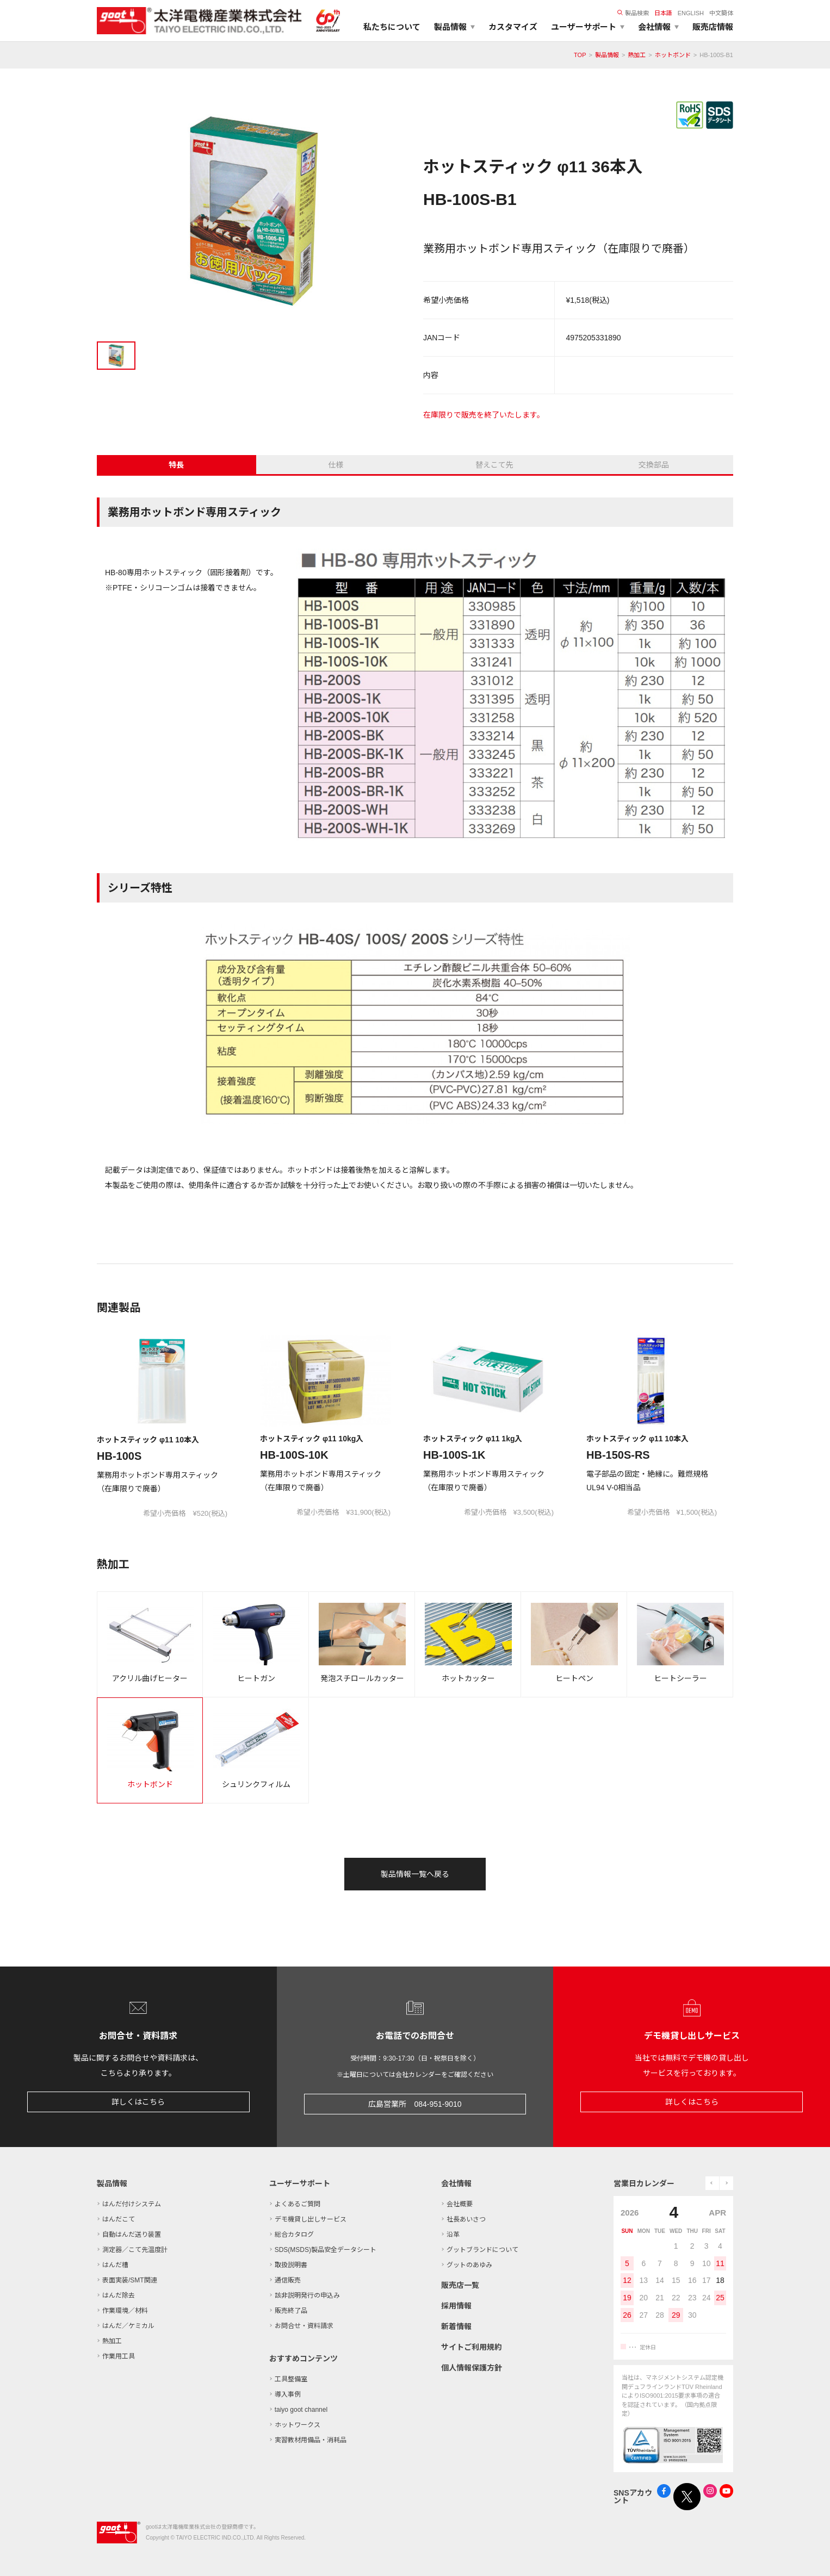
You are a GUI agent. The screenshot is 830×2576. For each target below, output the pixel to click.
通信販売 (288, 2280)
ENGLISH (691, 13)
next (726, 2183)
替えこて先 (494, 465)
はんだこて (118, 2219)
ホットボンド (673, 55)
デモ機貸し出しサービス (310, 2219)
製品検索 (633, 13)
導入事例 (288, 2394)
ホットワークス (297, 2425)
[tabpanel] (252, 213)
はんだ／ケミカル (128, 2326)
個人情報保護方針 (471, 2367)
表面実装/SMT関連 (129, 2280)
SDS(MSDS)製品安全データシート (325, 2250)
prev (712, 2183)
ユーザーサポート (299, 2183)
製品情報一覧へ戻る (415, 1874)
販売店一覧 (460, 2285)
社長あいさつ (466, 2219)
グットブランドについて (482, 2250)
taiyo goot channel (301, 2409)
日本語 (663, 13)
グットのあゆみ (469, 2265)
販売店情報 (712, 27)
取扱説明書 (291, 2265)
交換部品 (654, 465)
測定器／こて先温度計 (135, 2250)
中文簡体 (721, 13)
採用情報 (456, 2305)
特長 (176, 465)
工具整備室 (291, 2379)
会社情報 (456, 2183)
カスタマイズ (512, 27)
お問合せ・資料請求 (304, 2326)
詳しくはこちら (138, 2102)
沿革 (453, 2234)
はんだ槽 (115, 2265)
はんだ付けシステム (131, 2204)
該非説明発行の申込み (307, 2295)
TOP (580, 55)
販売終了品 (291, 2310)
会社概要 (460, 2204)
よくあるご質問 (297, 2204)
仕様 (335, 465)
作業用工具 (118, 2356)
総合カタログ (294, 2234)
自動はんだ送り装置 (131, 2234)
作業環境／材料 (125, 2310)
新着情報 (456, 2326)
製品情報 (607, 55)
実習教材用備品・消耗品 (310, 2440)
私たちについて (391, 27)
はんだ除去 (118, 2295)
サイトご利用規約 (471, 2347)
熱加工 (637, 55)
